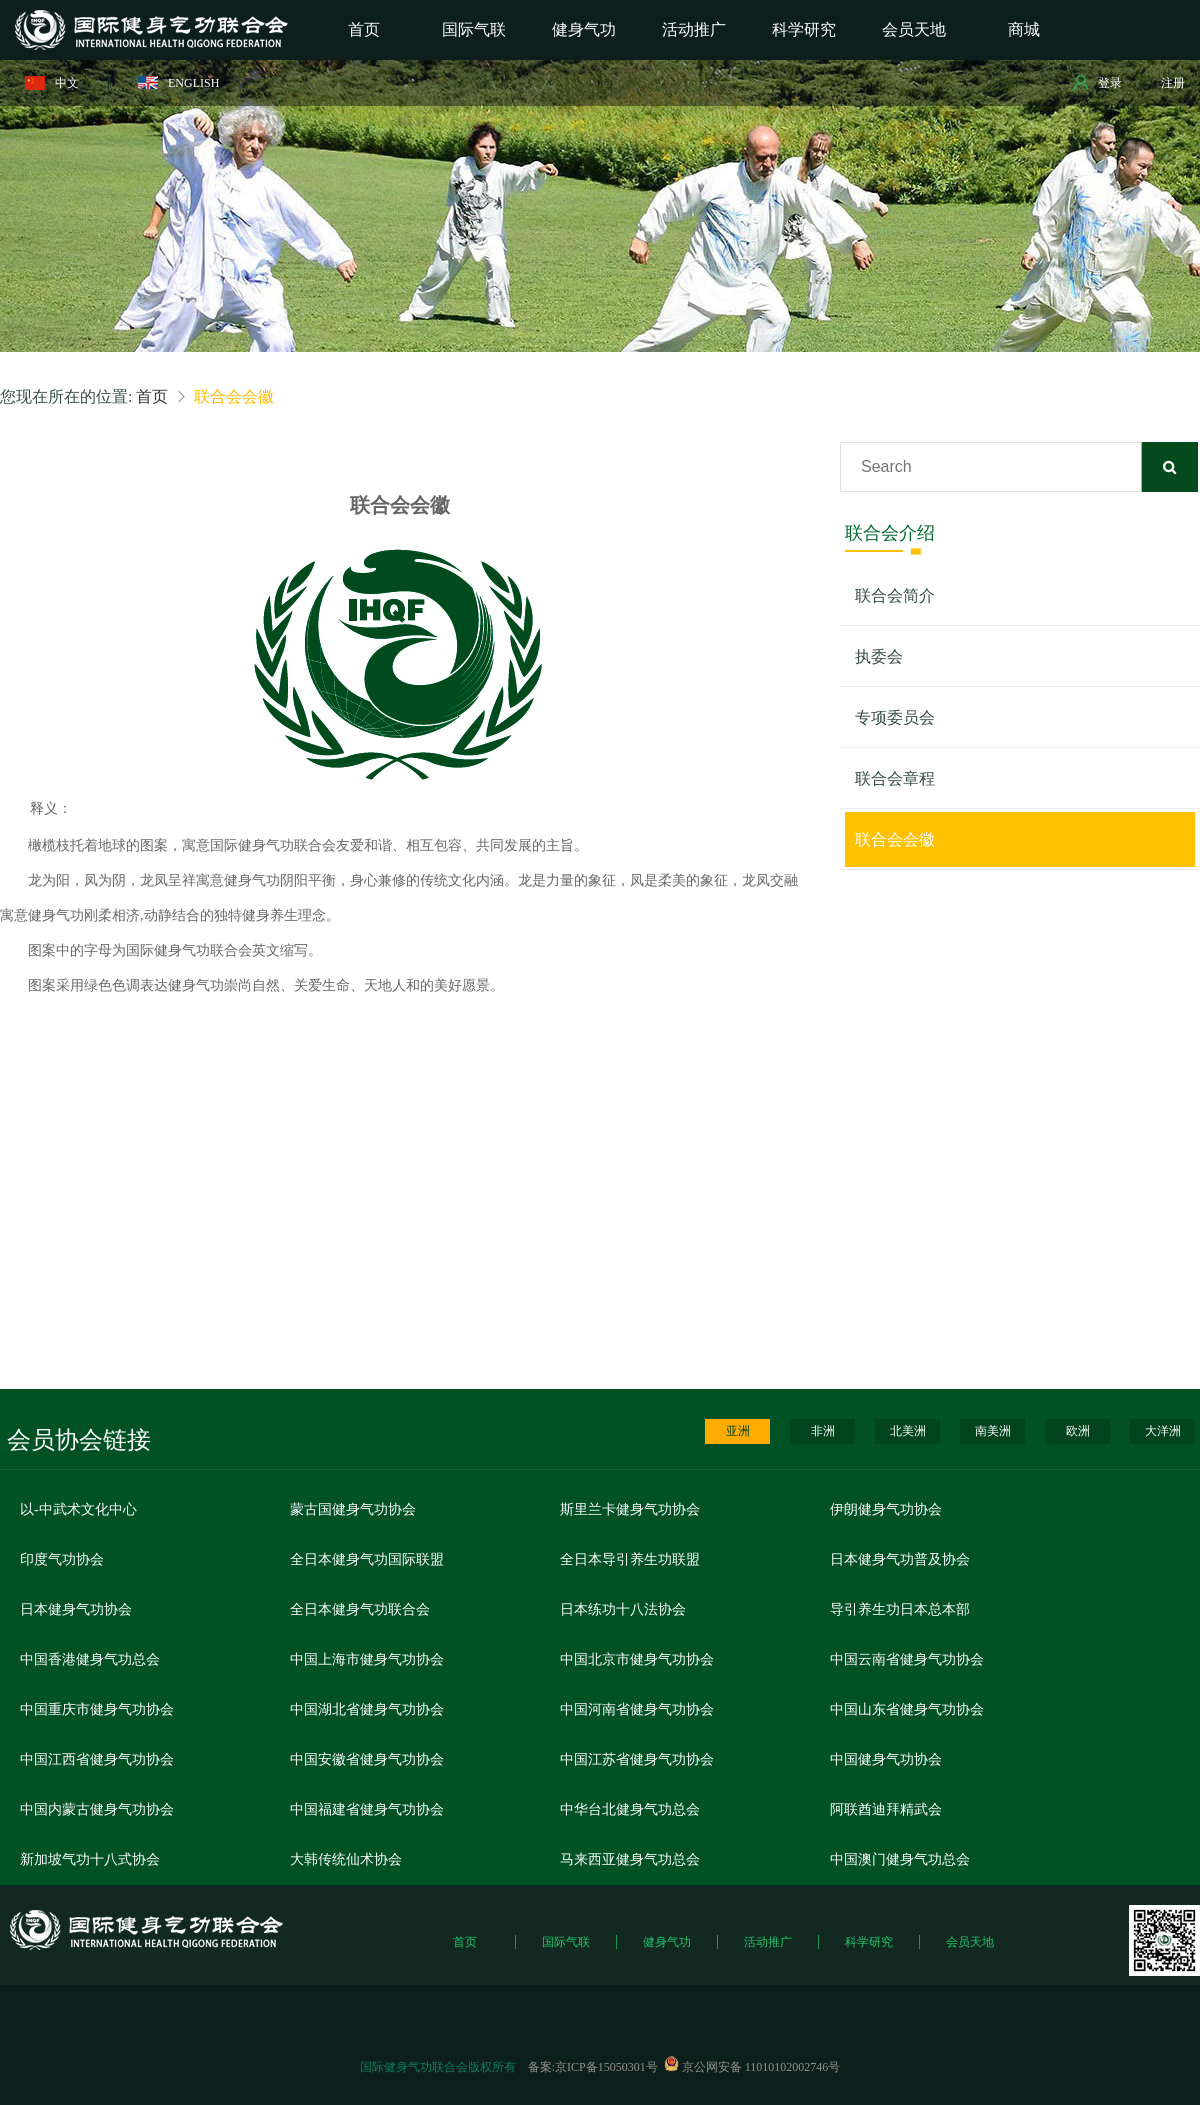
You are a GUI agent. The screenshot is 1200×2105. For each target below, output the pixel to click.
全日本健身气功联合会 (360, 1609)
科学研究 (869, 1942)
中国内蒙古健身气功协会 (97, 1809)
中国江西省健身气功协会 (97, 1759)
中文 (52, 83)
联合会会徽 (895, 839)
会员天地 (970, 1942)
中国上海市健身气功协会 (367, 1659)
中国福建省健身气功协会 (367, 1809)
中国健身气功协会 (886, 1759)
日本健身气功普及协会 (900, 1559)
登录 (1098, 82)
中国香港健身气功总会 (90, 1659)
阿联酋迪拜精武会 (886, 1809)
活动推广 (768, 1942)
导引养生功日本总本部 (900, 1609)
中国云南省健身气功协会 (907, 1659)
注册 (1173, 83)
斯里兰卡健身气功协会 (630, 1509)
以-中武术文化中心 (78, 1509)
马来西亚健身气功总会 (630, 1859)
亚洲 (738, 1431)
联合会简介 (895, 595)
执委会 (879, 656)
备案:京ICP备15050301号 (593, 2067)
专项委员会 (895, 717)
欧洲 (1078, 1431)
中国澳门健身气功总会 (900, 1859)
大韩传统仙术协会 (346, 1859)
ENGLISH (178, 83)
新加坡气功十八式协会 (90, 1859)
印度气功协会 (62, 1559)
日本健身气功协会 (76, 1609)
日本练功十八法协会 (623, 1609)
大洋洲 (1163, 1431)
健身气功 (667, 1942)
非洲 (823, 1431)
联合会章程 (895, 778)
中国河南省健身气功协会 (637, 1709)
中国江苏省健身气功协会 (637, 1759)
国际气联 (566, 1942)
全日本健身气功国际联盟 (367, 1559)
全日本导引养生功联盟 (630, 1559)
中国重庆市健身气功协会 (97, 1709)
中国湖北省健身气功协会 (367, 1709)
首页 (152, 396)
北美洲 (908, 1431)
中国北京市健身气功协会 (637, 1659)
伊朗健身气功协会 (886, 1509)
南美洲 (993, 1431)
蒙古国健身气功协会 (353, 1509)
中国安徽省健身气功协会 (367, 1759)
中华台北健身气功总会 (630, 1809)
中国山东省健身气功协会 (907, 1709)
